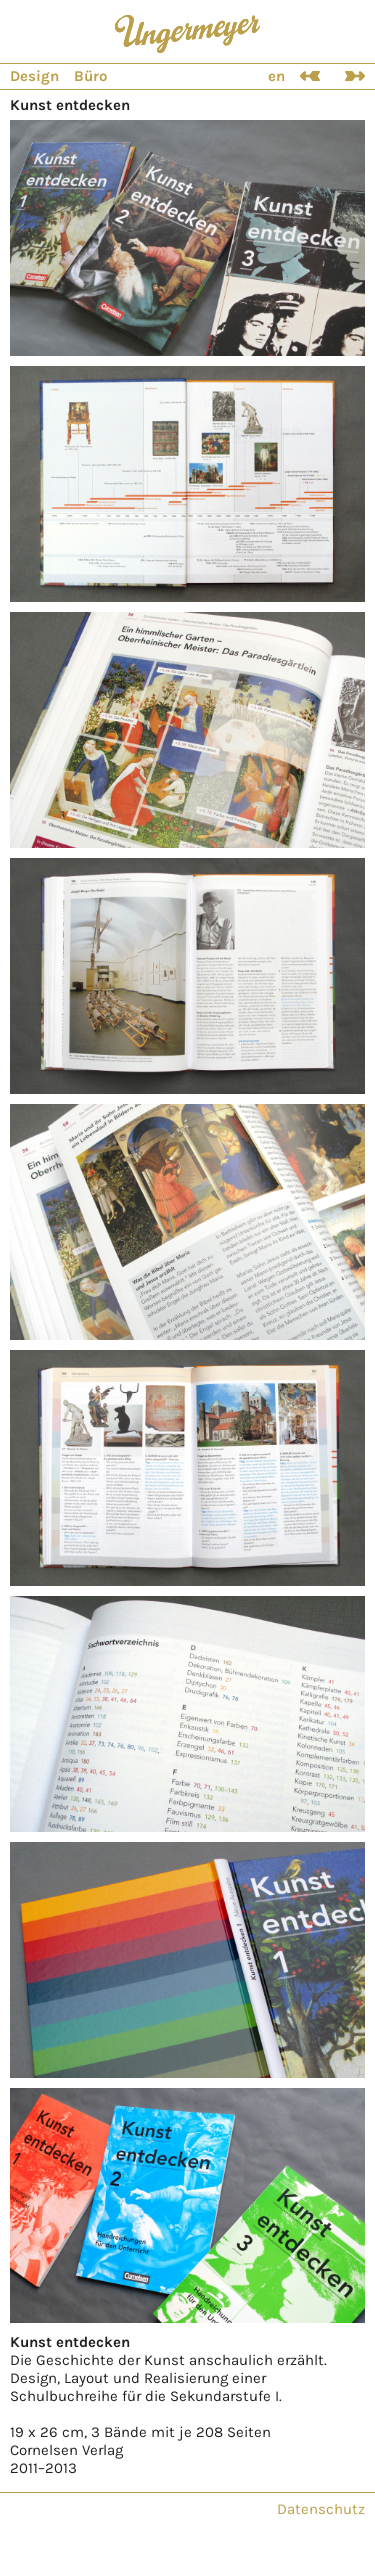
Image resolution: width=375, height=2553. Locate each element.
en (276, 76)
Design (34, 76)
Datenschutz (321, 2509)
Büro (90, 76)
